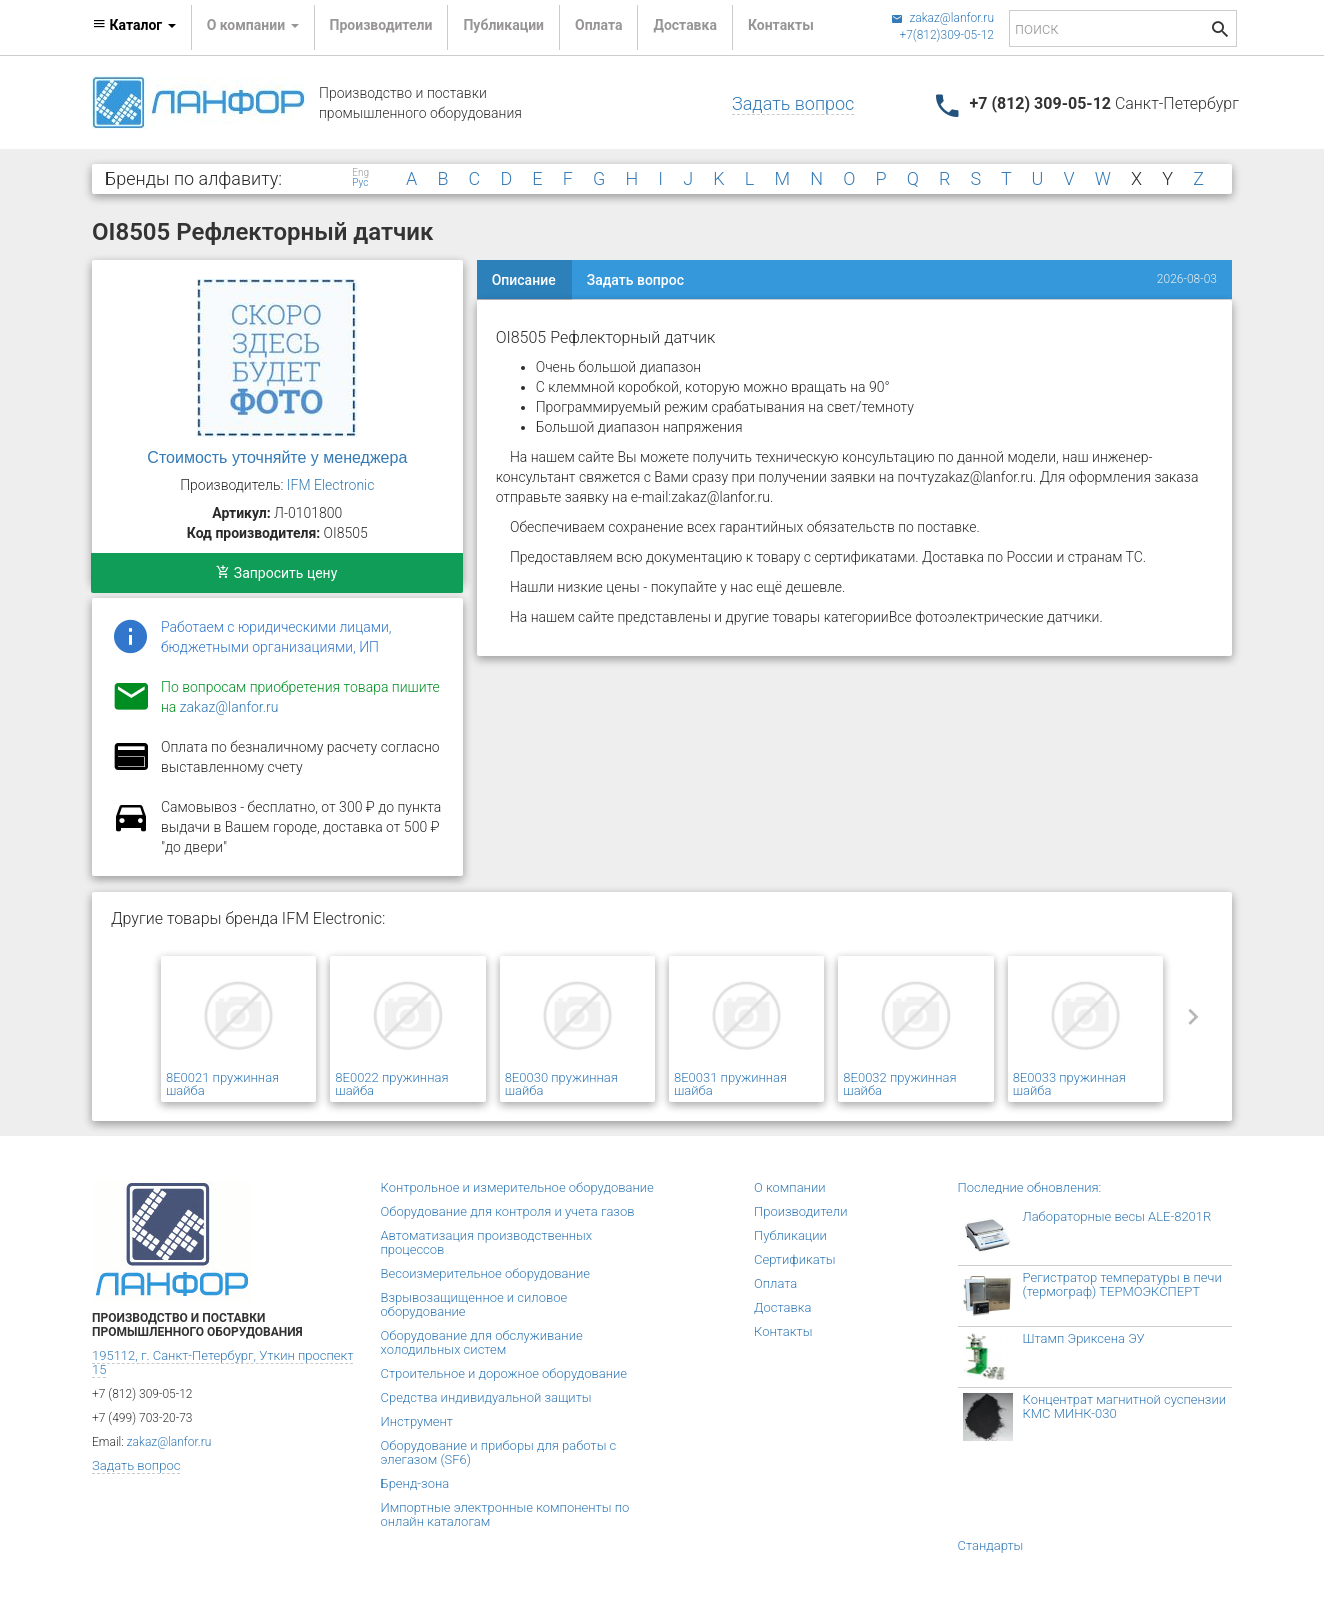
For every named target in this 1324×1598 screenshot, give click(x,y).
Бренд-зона (415, 1483)
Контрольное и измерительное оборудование (517, 1187)
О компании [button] (253, 25)
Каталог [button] (134, 25)
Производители (381, 25)
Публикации (503, 25)
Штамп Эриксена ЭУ (1084, 1338)
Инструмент (417, 1421)
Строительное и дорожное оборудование (504, 1373)
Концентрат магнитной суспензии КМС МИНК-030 (1125, 1406)
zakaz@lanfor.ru (942, 18)
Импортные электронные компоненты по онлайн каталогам (505, 1514)
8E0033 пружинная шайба (1069, 1084)
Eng (360, 173)
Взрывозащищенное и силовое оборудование (474, 1304)
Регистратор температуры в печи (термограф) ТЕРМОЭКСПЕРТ (1122, 1284)
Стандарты (991, 1545)
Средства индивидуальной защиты (486, 1397)
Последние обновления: (1030, 1187)
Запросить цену (276, 573)
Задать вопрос (793, 103)
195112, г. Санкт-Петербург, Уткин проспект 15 (222, 1362)
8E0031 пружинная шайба (730, 1084)
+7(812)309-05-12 (946, 35)
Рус (360, 183)
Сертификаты (795, 1259)
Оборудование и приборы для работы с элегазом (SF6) (499, 1452)
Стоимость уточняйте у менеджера (277, 457)
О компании (790, 1187)
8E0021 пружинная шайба (222, 1084)
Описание (524, 280)
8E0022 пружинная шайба (391, 1084)
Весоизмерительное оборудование (485, 1273)
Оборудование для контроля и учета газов (508, 1211)
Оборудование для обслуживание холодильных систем (482, 1342)
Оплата (598, 25)
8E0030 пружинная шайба (561, 1084)
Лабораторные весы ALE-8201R (1117, 1216)
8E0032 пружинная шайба (899, 1084)
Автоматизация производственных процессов (487, 1242)
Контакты (781, 25)
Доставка (684, 25)
